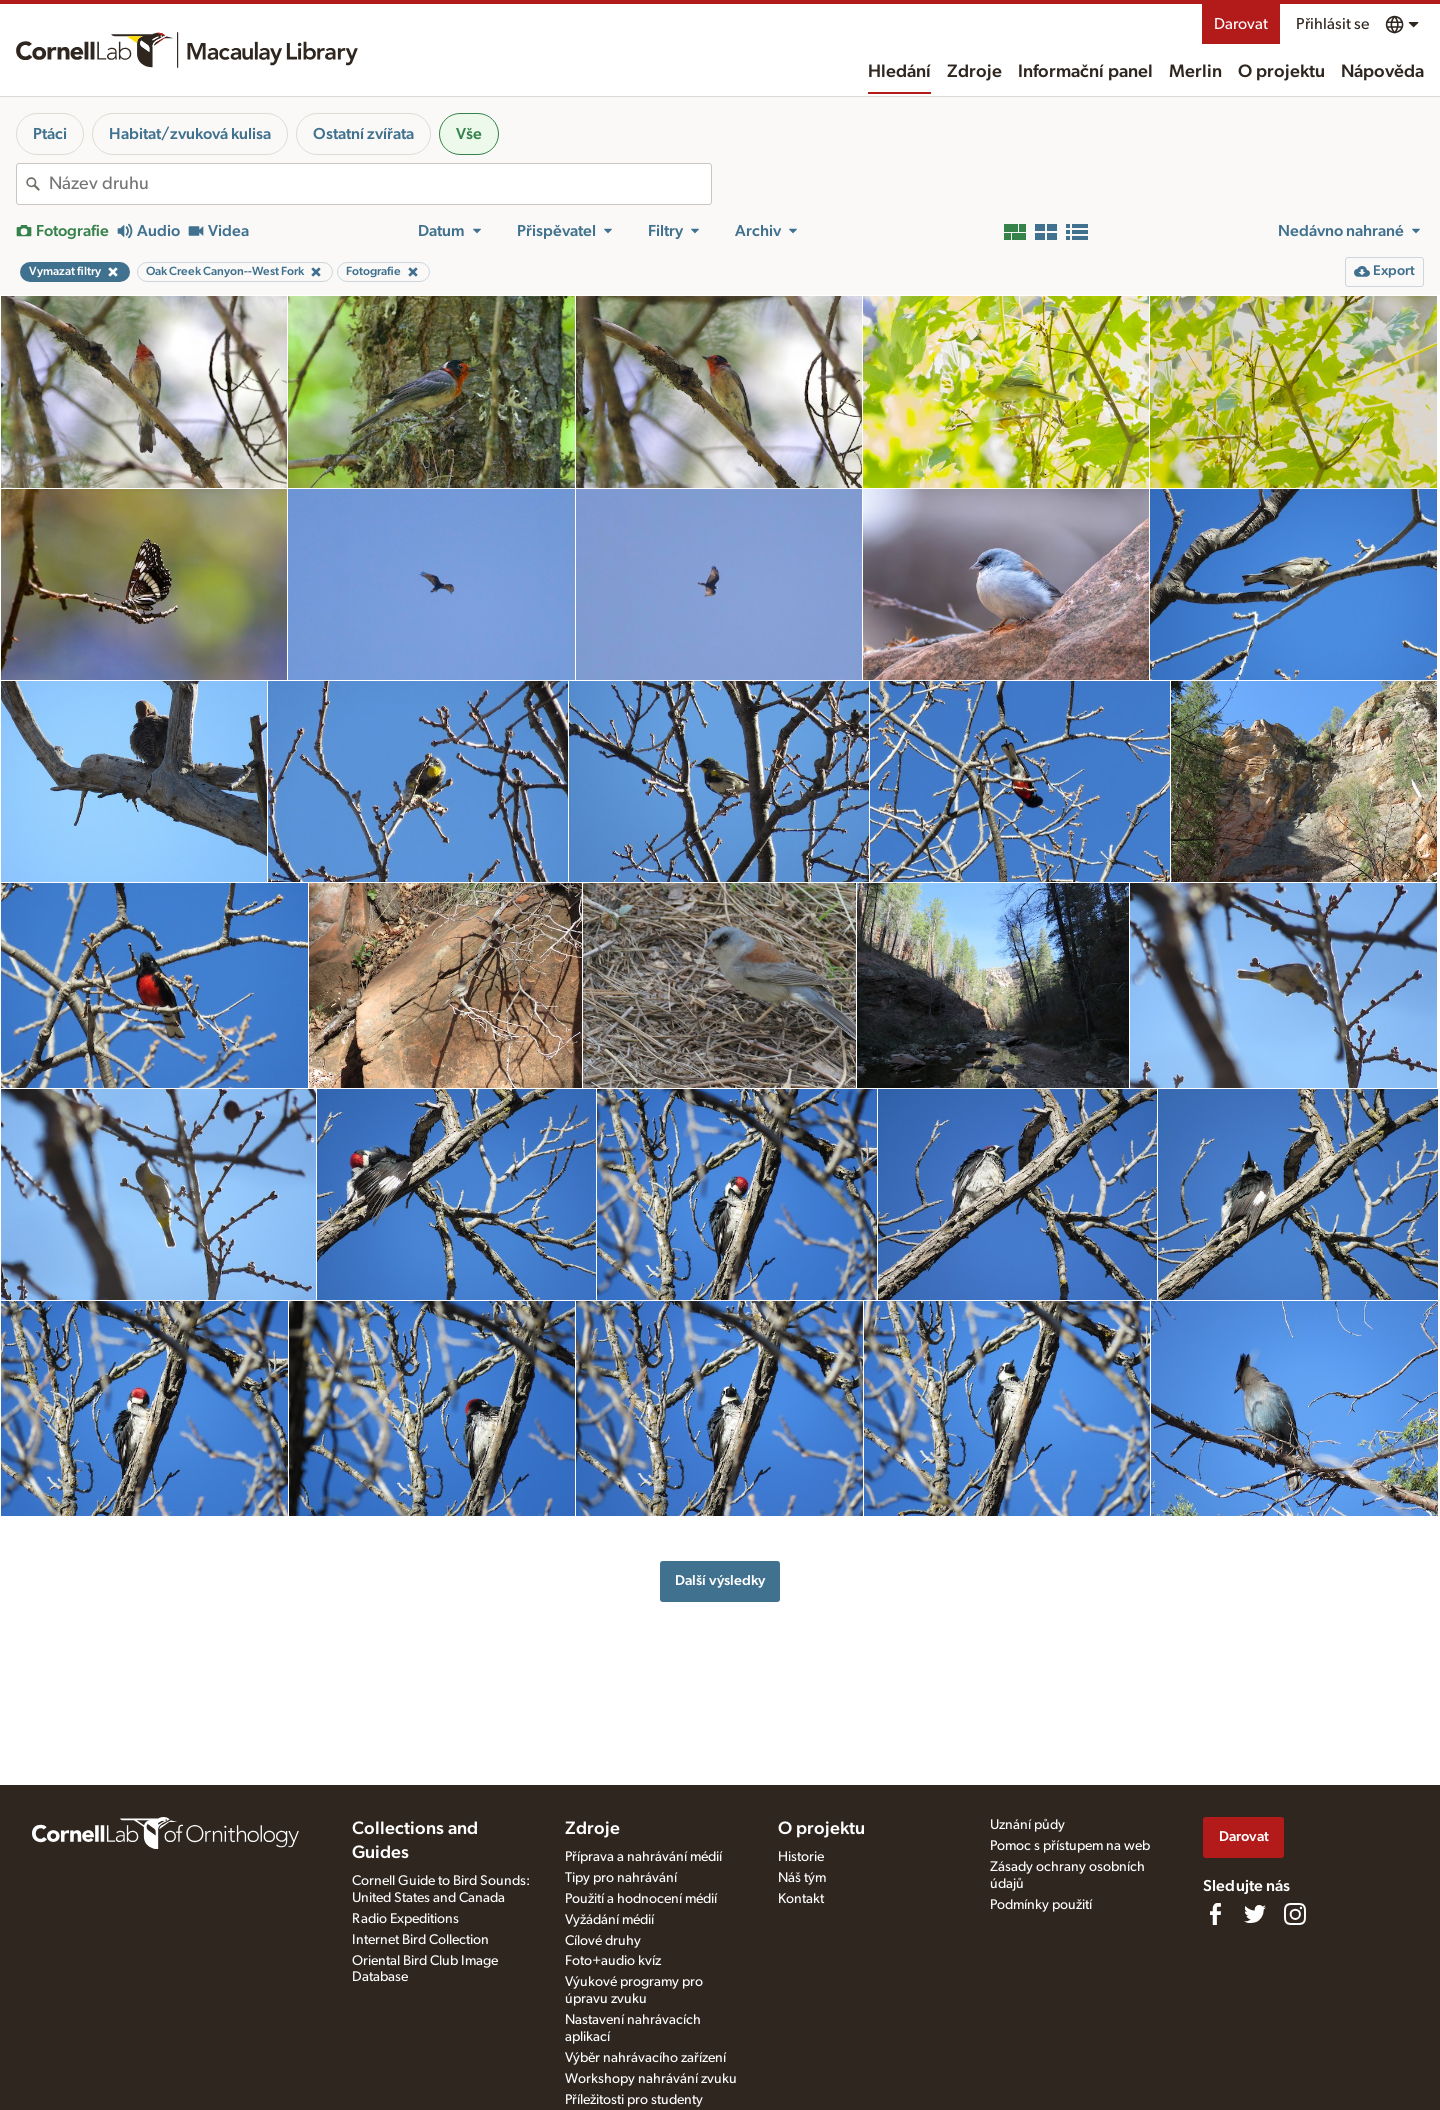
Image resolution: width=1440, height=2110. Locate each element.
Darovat (1241, 24)
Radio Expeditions (405, 1919)
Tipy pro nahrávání (621, 1878)
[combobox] (380, 184)
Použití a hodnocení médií (641, 1899)
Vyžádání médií (609, 1920)
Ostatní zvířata (363, 134)
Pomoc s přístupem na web (1070, 1846)
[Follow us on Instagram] (1295, 1914)
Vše (469, 134)
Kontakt (801, 1899)
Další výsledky (720, 1580)
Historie (801, 1857)
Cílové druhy (603, 1941)
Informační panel (1085, 72)
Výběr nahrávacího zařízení (645, 2058)
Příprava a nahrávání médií (643, 1857)
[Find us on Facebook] (1215, 1914)
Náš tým (802, 1878)
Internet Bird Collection (420, 1940)
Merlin (1195, 72)
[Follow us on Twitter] (1255, 1914)
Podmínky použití (1041, 1905)
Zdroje (974, 72)
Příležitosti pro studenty (634, 2100)
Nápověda (1382, 72)
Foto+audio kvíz (613, 1961)
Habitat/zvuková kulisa (190, 134)
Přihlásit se (1332, 24)
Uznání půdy (1027, 1825)
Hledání (899, 72)
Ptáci (50, 134)
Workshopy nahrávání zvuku (651, 2079)
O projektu (1281, 72)
